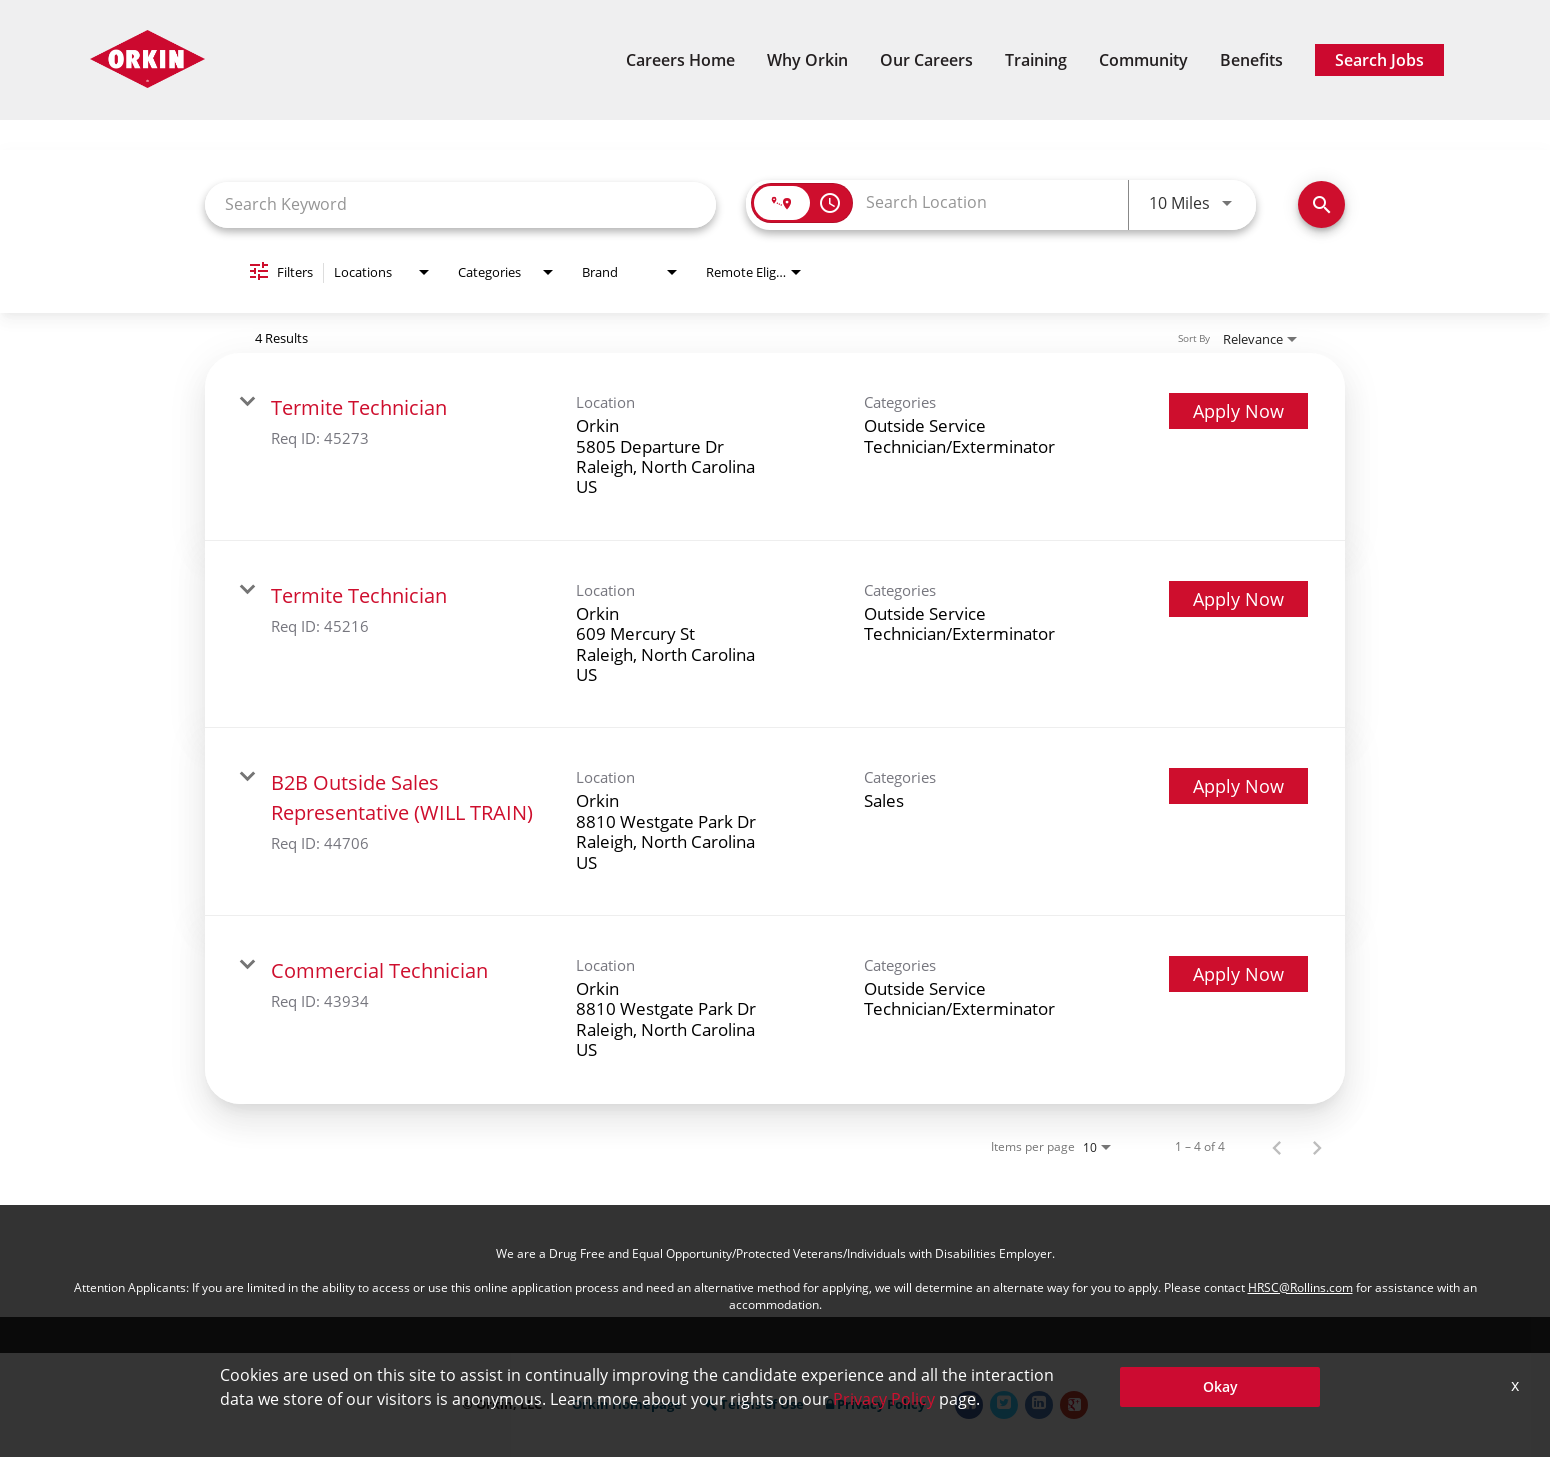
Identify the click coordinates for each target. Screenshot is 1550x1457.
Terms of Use (754, 1404)
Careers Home (680, 60)
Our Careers (926, 60)
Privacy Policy (875, 1404)
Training (1036, 60)
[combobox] (460, 204)
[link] (775, 447)
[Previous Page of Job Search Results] (1277, 1147)
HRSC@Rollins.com (1300, 1287)
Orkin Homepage (627, 1404)
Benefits (1251, 60)
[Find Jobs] (1321, 204)
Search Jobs (1379, 60)
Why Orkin (807, 60)
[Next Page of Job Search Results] (1317, 1147)
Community (1143, 60)
